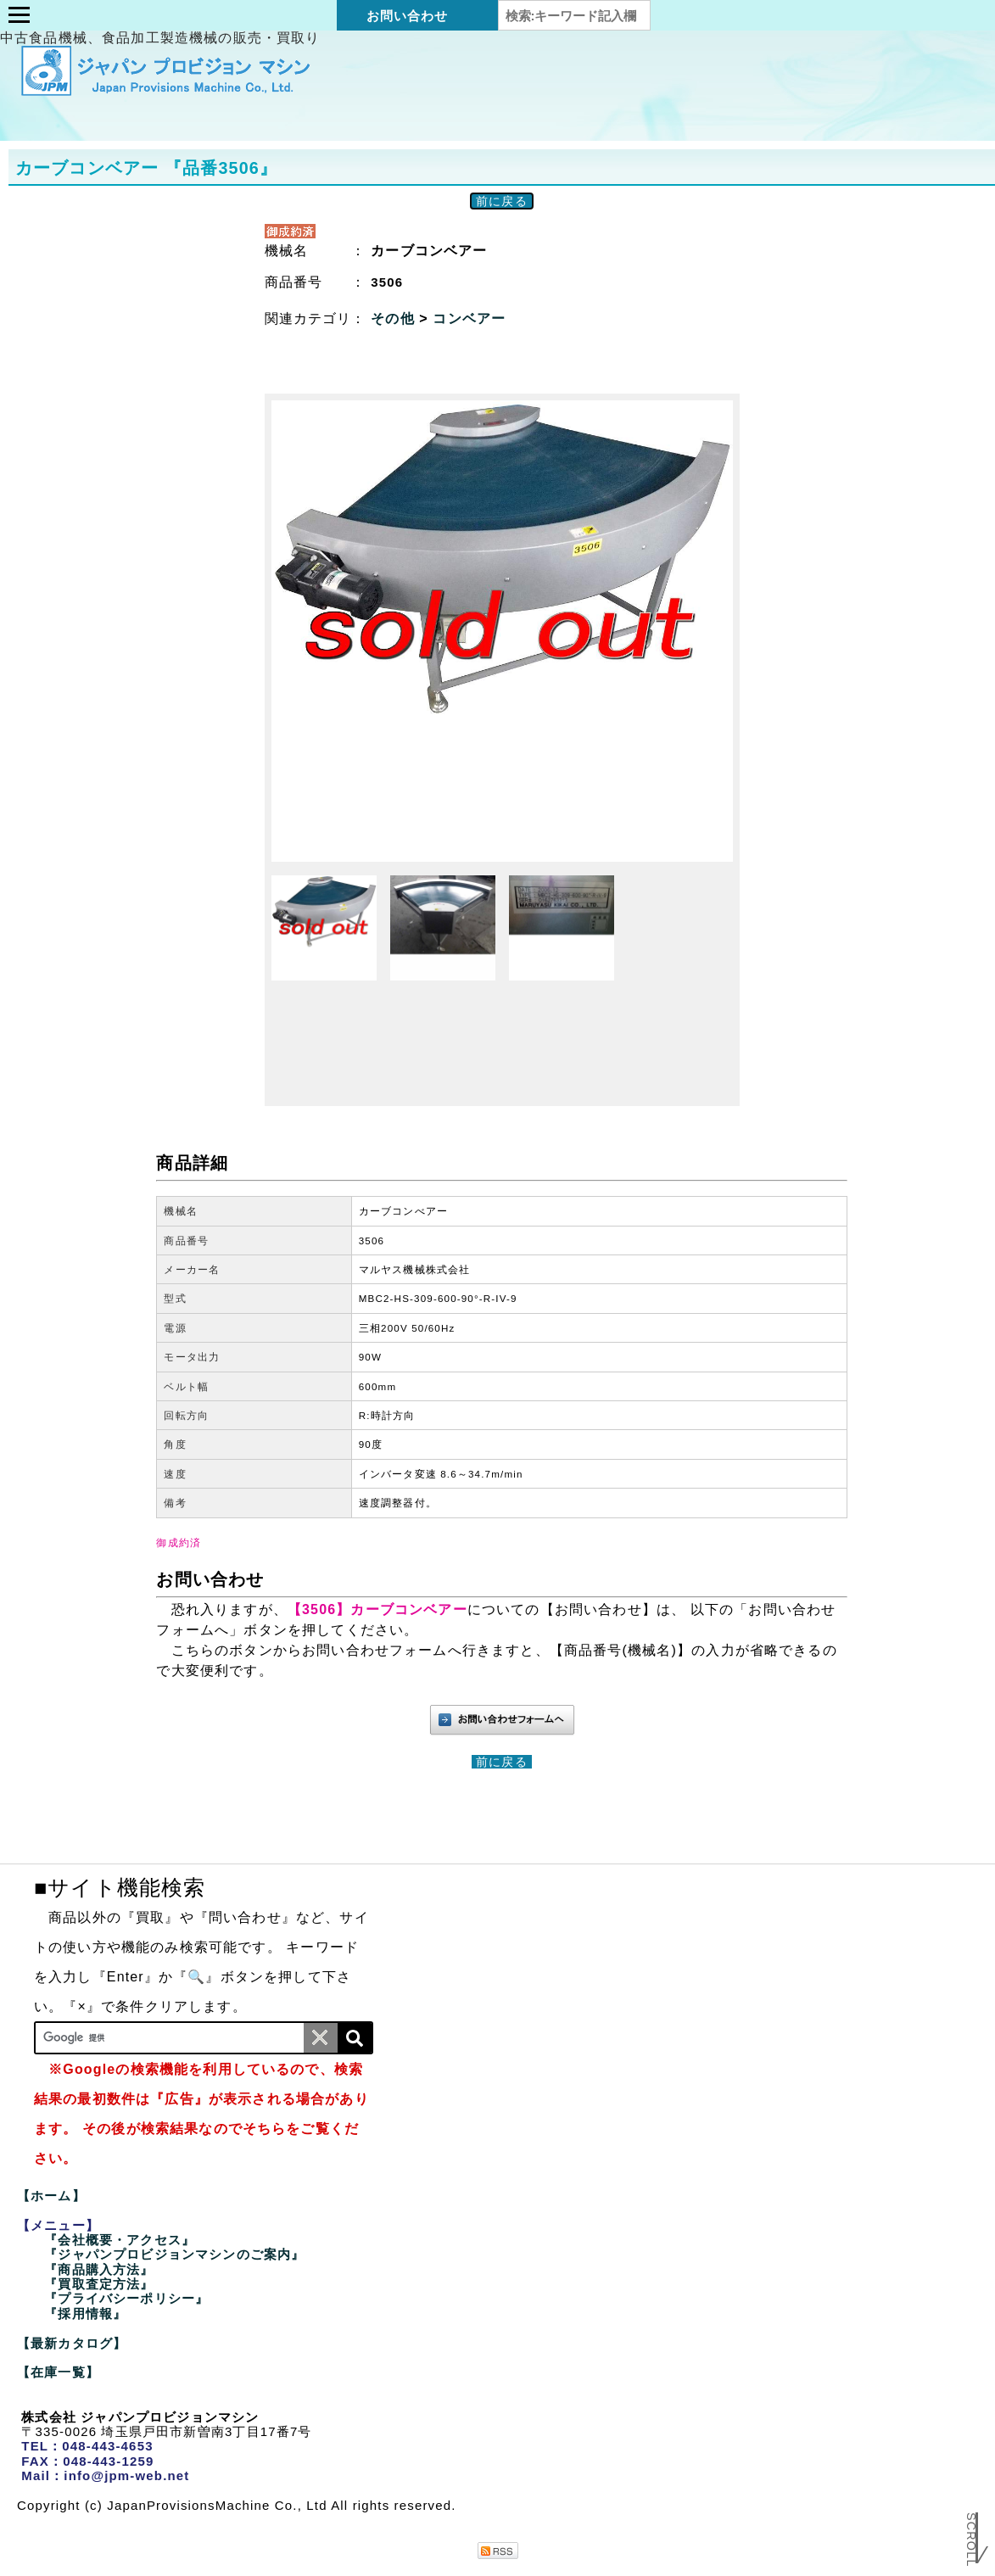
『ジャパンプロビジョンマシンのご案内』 (174, 2254)
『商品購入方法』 (99, 2269)
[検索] (355, 2038)
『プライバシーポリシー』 (126, 2298)
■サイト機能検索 (119, 1887)
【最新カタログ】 (71, 2343)
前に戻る (502, 201)
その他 (395, 318)
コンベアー (469, 318)
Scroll (971, 2530)
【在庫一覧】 (58, 2372)
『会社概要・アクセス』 (119, 2239)
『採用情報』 (85, 2313)
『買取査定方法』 (99, 2284)
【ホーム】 (51, 2195)
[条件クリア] (321, 2038)
